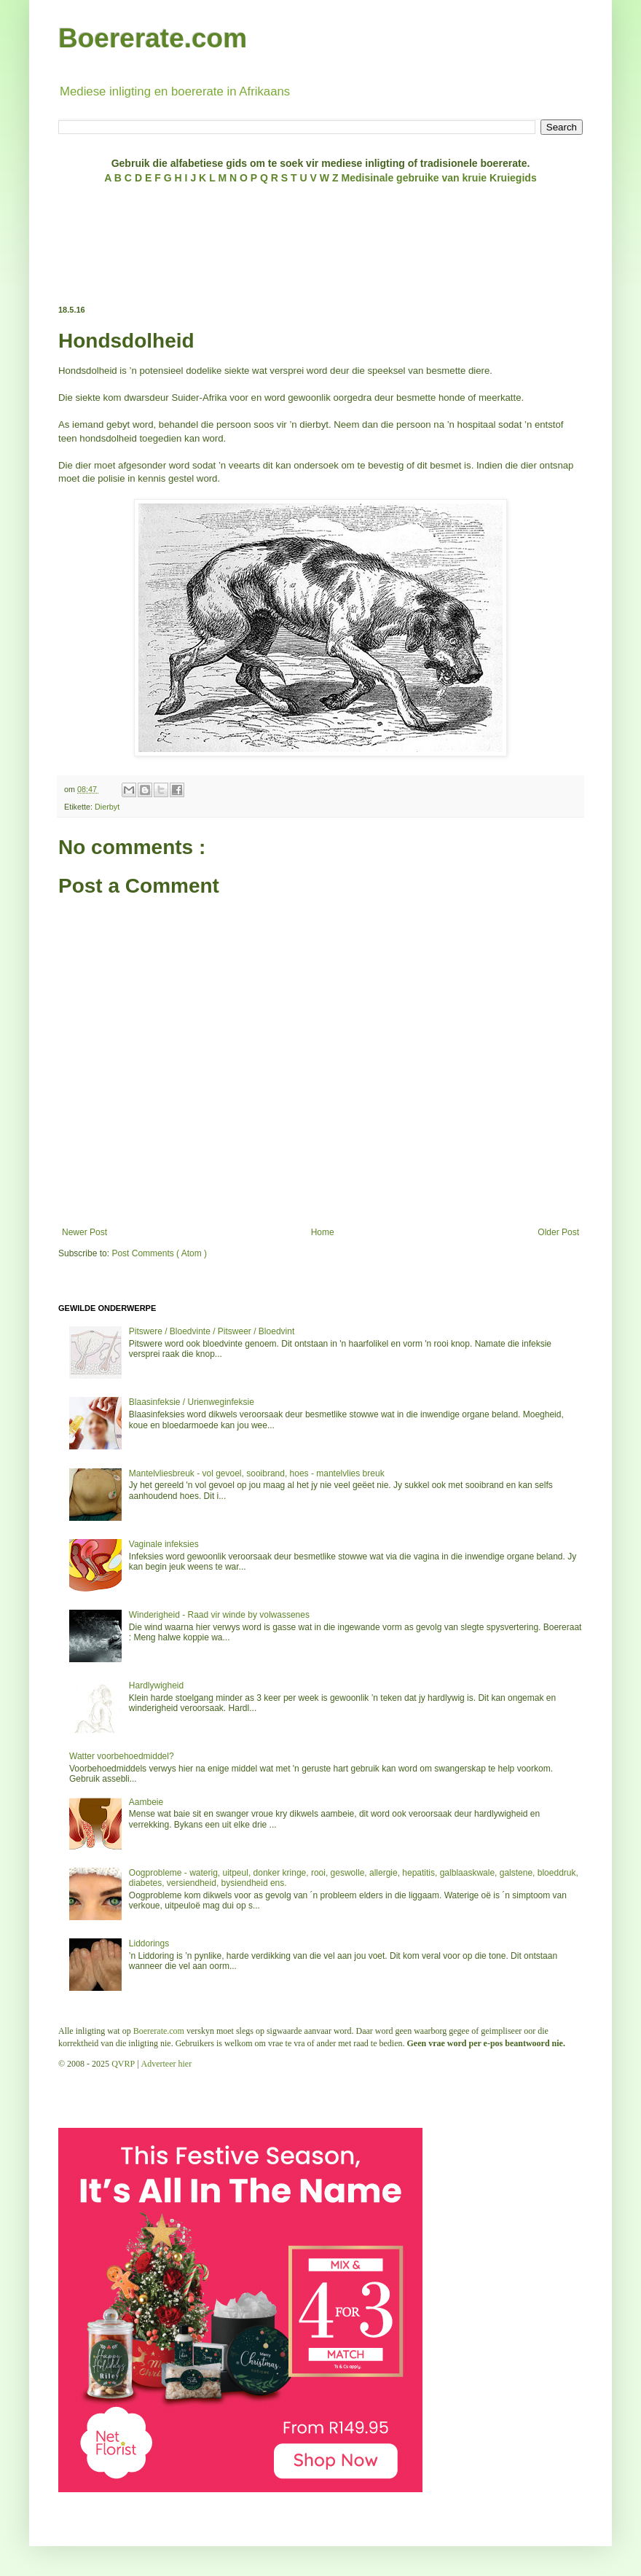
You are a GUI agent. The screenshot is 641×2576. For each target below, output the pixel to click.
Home (322, 1232)
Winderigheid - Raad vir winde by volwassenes (219, 1615)
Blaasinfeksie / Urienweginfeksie (191, 1402)
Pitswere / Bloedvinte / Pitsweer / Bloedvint (211, 1331)
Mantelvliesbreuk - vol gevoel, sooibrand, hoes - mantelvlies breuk (257, 1473)
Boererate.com (152, 38)
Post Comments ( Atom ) (159, 1253)
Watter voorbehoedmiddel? (121, 1756)
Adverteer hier (166, 2064)
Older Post (558, 1232)
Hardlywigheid (156, 1685)
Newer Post (84, 1232)
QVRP (123, 2064)
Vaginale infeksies (164, 1544)
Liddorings (149, 1943)
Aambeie (146, 1802)
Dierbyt (107, 806)
